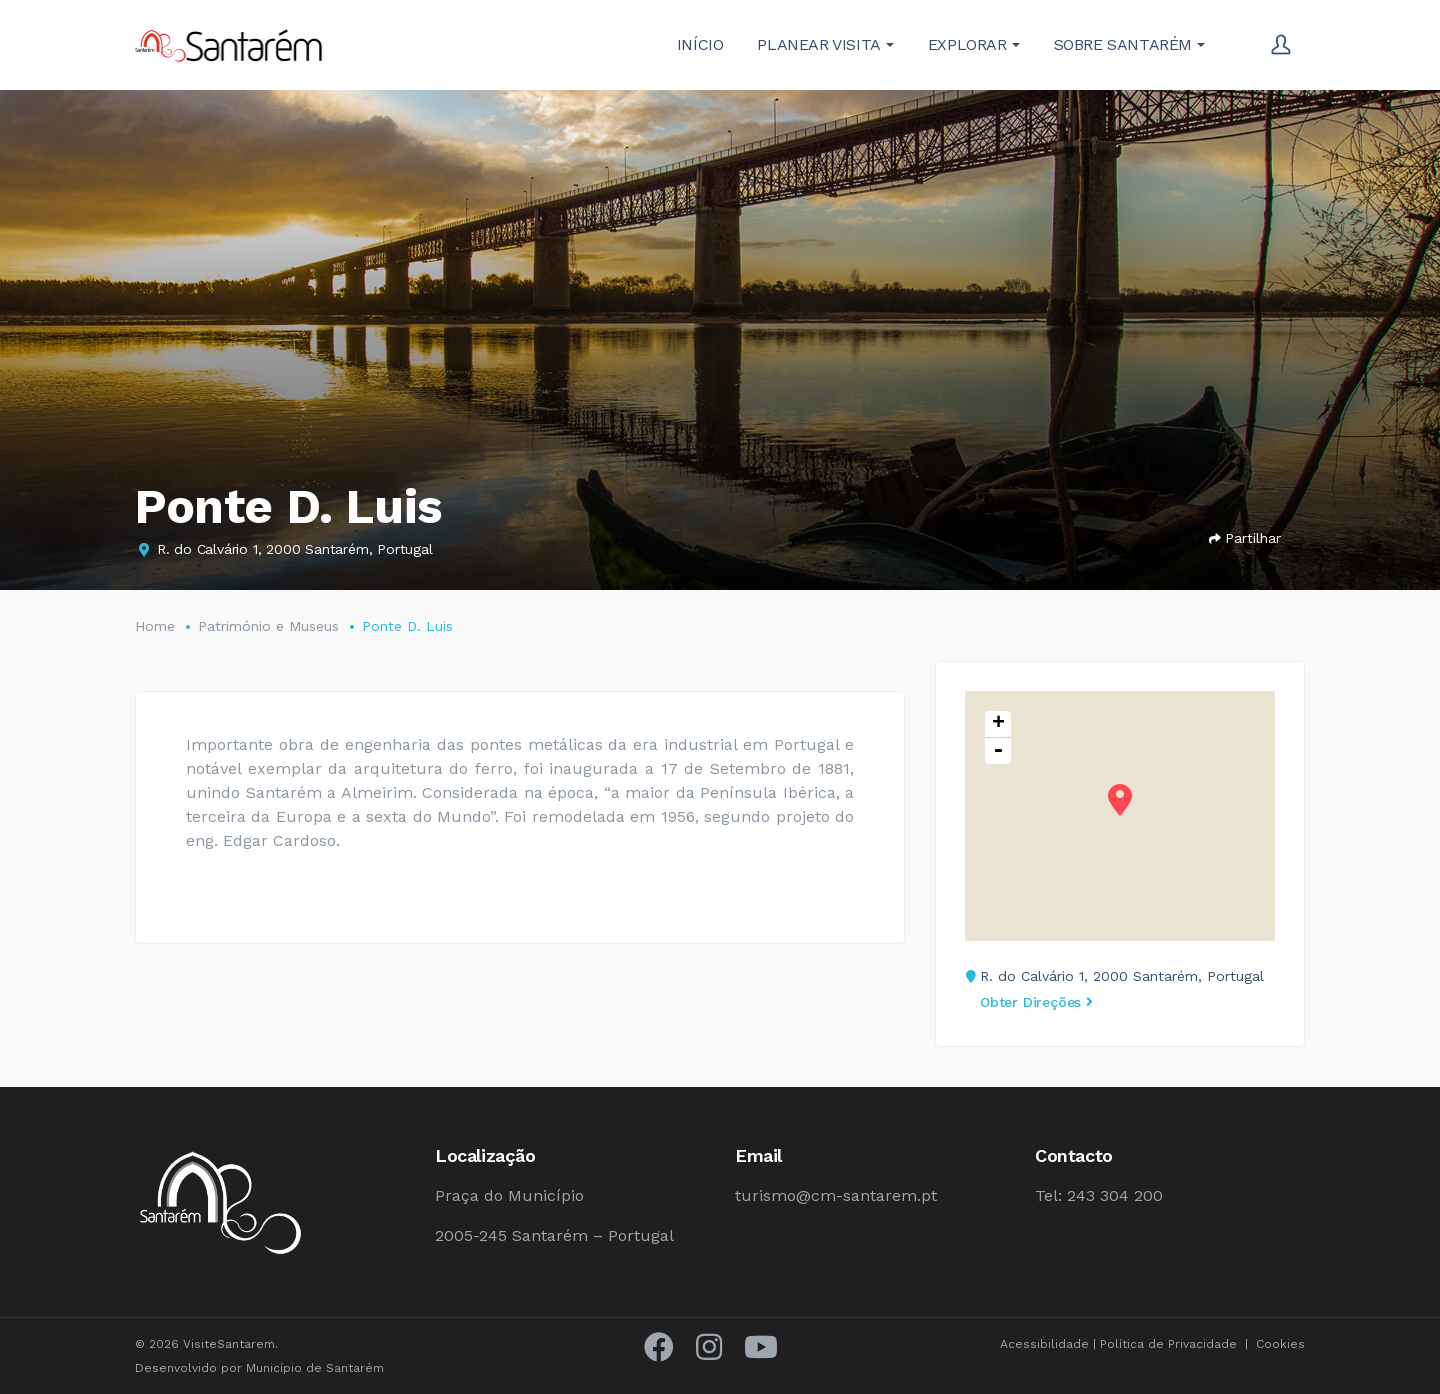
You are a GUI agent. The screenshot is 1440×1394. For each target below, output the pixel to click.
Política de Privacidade (1168, 1344)
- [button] (998, 751)
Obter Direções (1036, 1002)
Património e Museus (268, 626)
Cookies (1280, 1344)
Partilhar (1245, 538)
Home (155, 626)
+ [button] (998, 724)
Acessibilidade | (1050, 1344)
